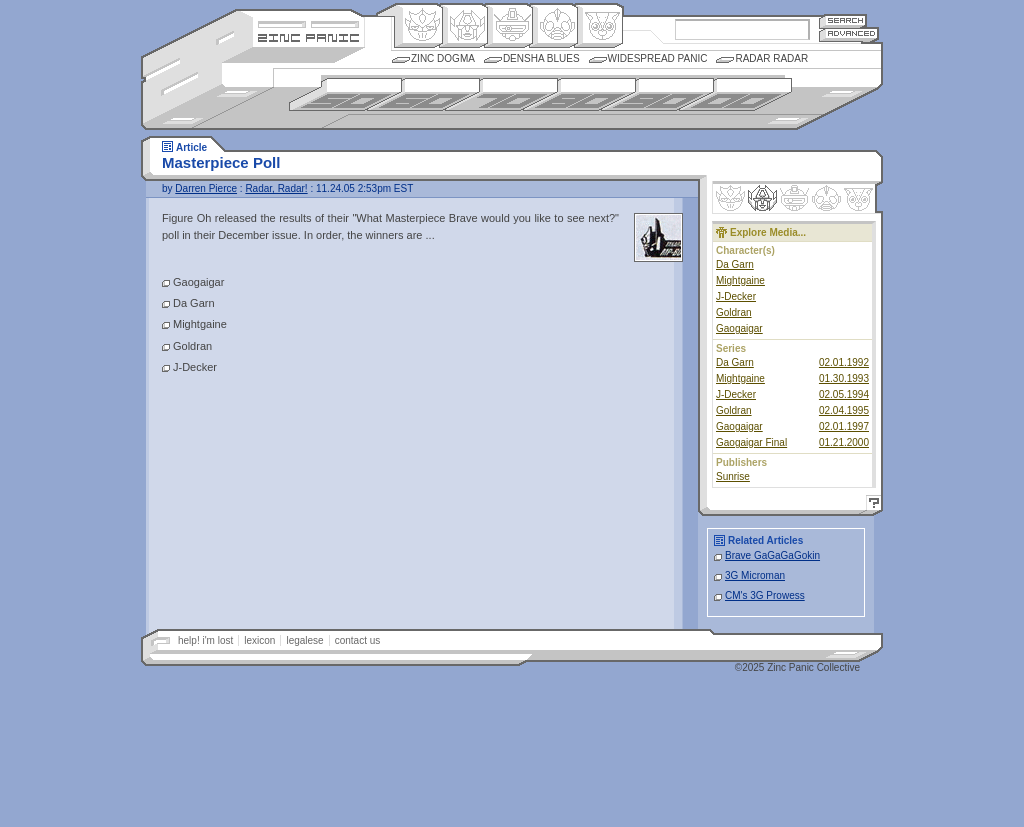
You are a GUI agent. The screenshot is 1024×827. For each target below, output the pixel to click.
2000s (735, 94)
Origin (418, 26)
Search (843, 20)
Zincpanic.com (308, 36)
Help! (871, 505)
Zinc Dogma (443, 58)
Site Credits (308, 22)
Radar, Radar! (276, 188)
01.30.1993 (844, 378)
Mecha (508, 26)
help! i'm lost (205, 640)
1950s (345, 94)
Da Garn (735, 264)
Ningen (553, 26)
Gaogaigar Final (751, 442)
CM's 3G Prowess (765, 595)
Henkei (463, 26)
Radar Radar (771, 58)
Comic (598, 26)
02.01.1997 (844, 426)
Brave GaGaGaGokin (772, 555)
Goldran (734, 312)
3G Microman (755, 575)
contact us (358, 640)
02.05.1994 (844, 394)
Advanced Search (849, 34)
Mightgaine (740, 280)
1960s (423, 94)
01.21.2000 (844, 442)
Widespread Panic (658, 58)
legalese (304, 640)
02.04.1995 (844, 410)
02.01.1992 (844, 362)
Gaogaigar (739, 328)
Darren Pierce (206, 188)
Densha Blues (541, 58)
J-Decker (736, 296)
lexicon (259, 640)
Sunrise (733, 476)
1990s (657, 94)
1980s (579, 94)
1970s (501, 94)
